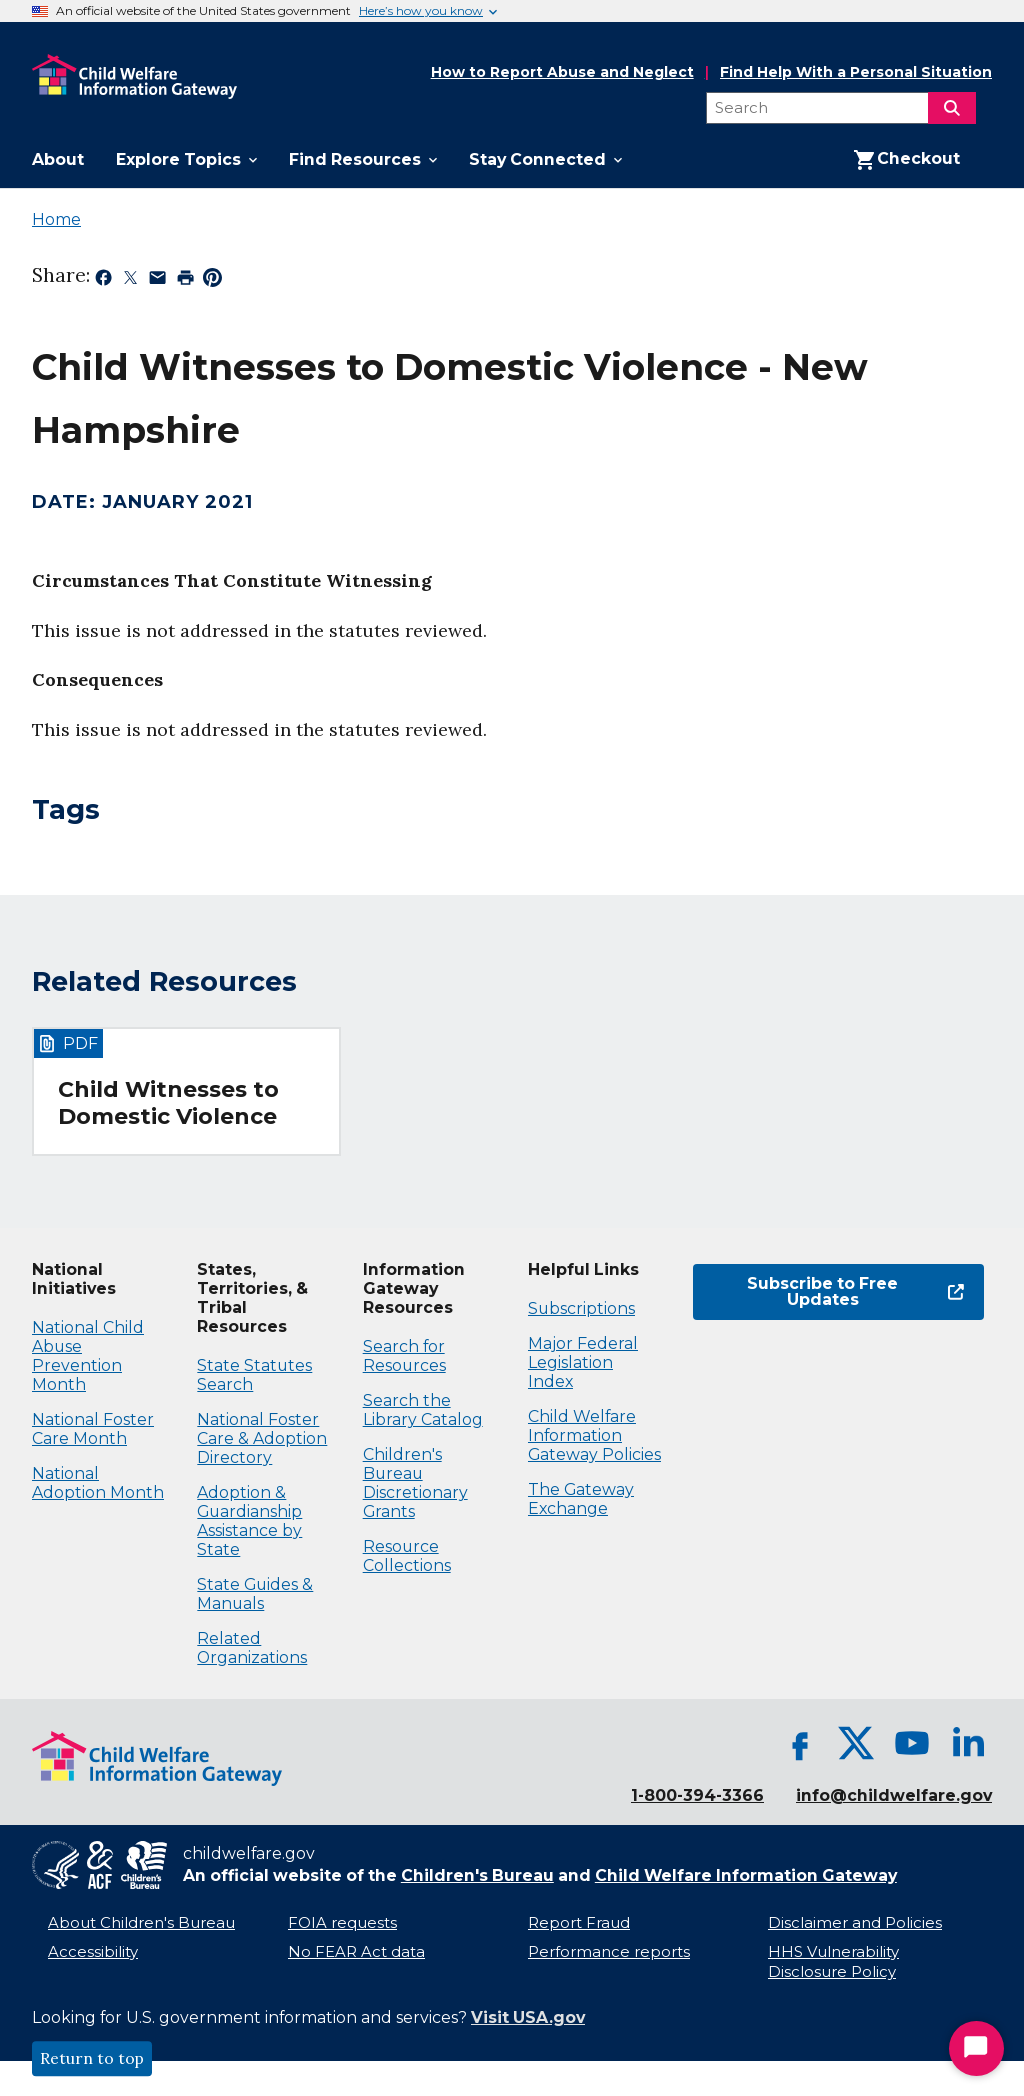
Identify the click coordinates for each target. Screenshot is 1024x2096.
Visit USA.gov (528, 2017)
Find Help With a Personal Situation (856, 72)
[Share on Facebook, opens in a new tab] (103, 281)
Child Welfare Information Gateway (746, 1875)
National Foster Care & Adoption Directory (262, 1438)
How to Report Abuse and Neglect (562, 73)
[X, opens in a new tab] (856, 1743)
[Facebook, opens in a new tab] (800, 1743)
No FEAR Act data (356, 1952)
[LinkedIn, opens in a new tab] (968, 1743)
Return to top (92, 2059)
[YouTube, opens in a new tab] (912, 1743)
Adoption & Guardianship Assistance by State (249, 1521)
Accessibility (93, 1952)
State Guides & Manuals (255, 1594)
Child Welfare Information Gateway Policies (594, 1435)
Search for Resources (404, 1356)
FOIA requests (342, 1923)
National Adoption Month (98, 1483)
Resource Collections (407, 1556)
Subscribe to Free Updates (828, 1291)
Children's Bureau (477, 1875)
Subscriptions (581, 1308)
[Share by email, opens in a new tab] (157, 281)
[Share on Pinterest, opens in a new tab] (212, 281)
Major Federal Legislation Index (583, 1362)
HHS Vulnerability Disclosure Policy (833, 1962)
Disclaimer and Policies (855, 1923)
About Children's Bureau (141, 1923)
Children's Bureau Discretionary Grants (415, 1483)
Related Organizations (252, 1648)
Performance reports (609, 1952)
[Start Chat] (976, 2048)
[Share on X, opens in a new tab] (130, 281)
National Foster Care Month (93, 1429)
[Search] (952, 108)
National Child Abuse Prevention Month (88, 1356)
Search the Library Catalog (423, 1410)
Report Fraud (579, 1923)
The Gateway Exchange (581, 1499)
